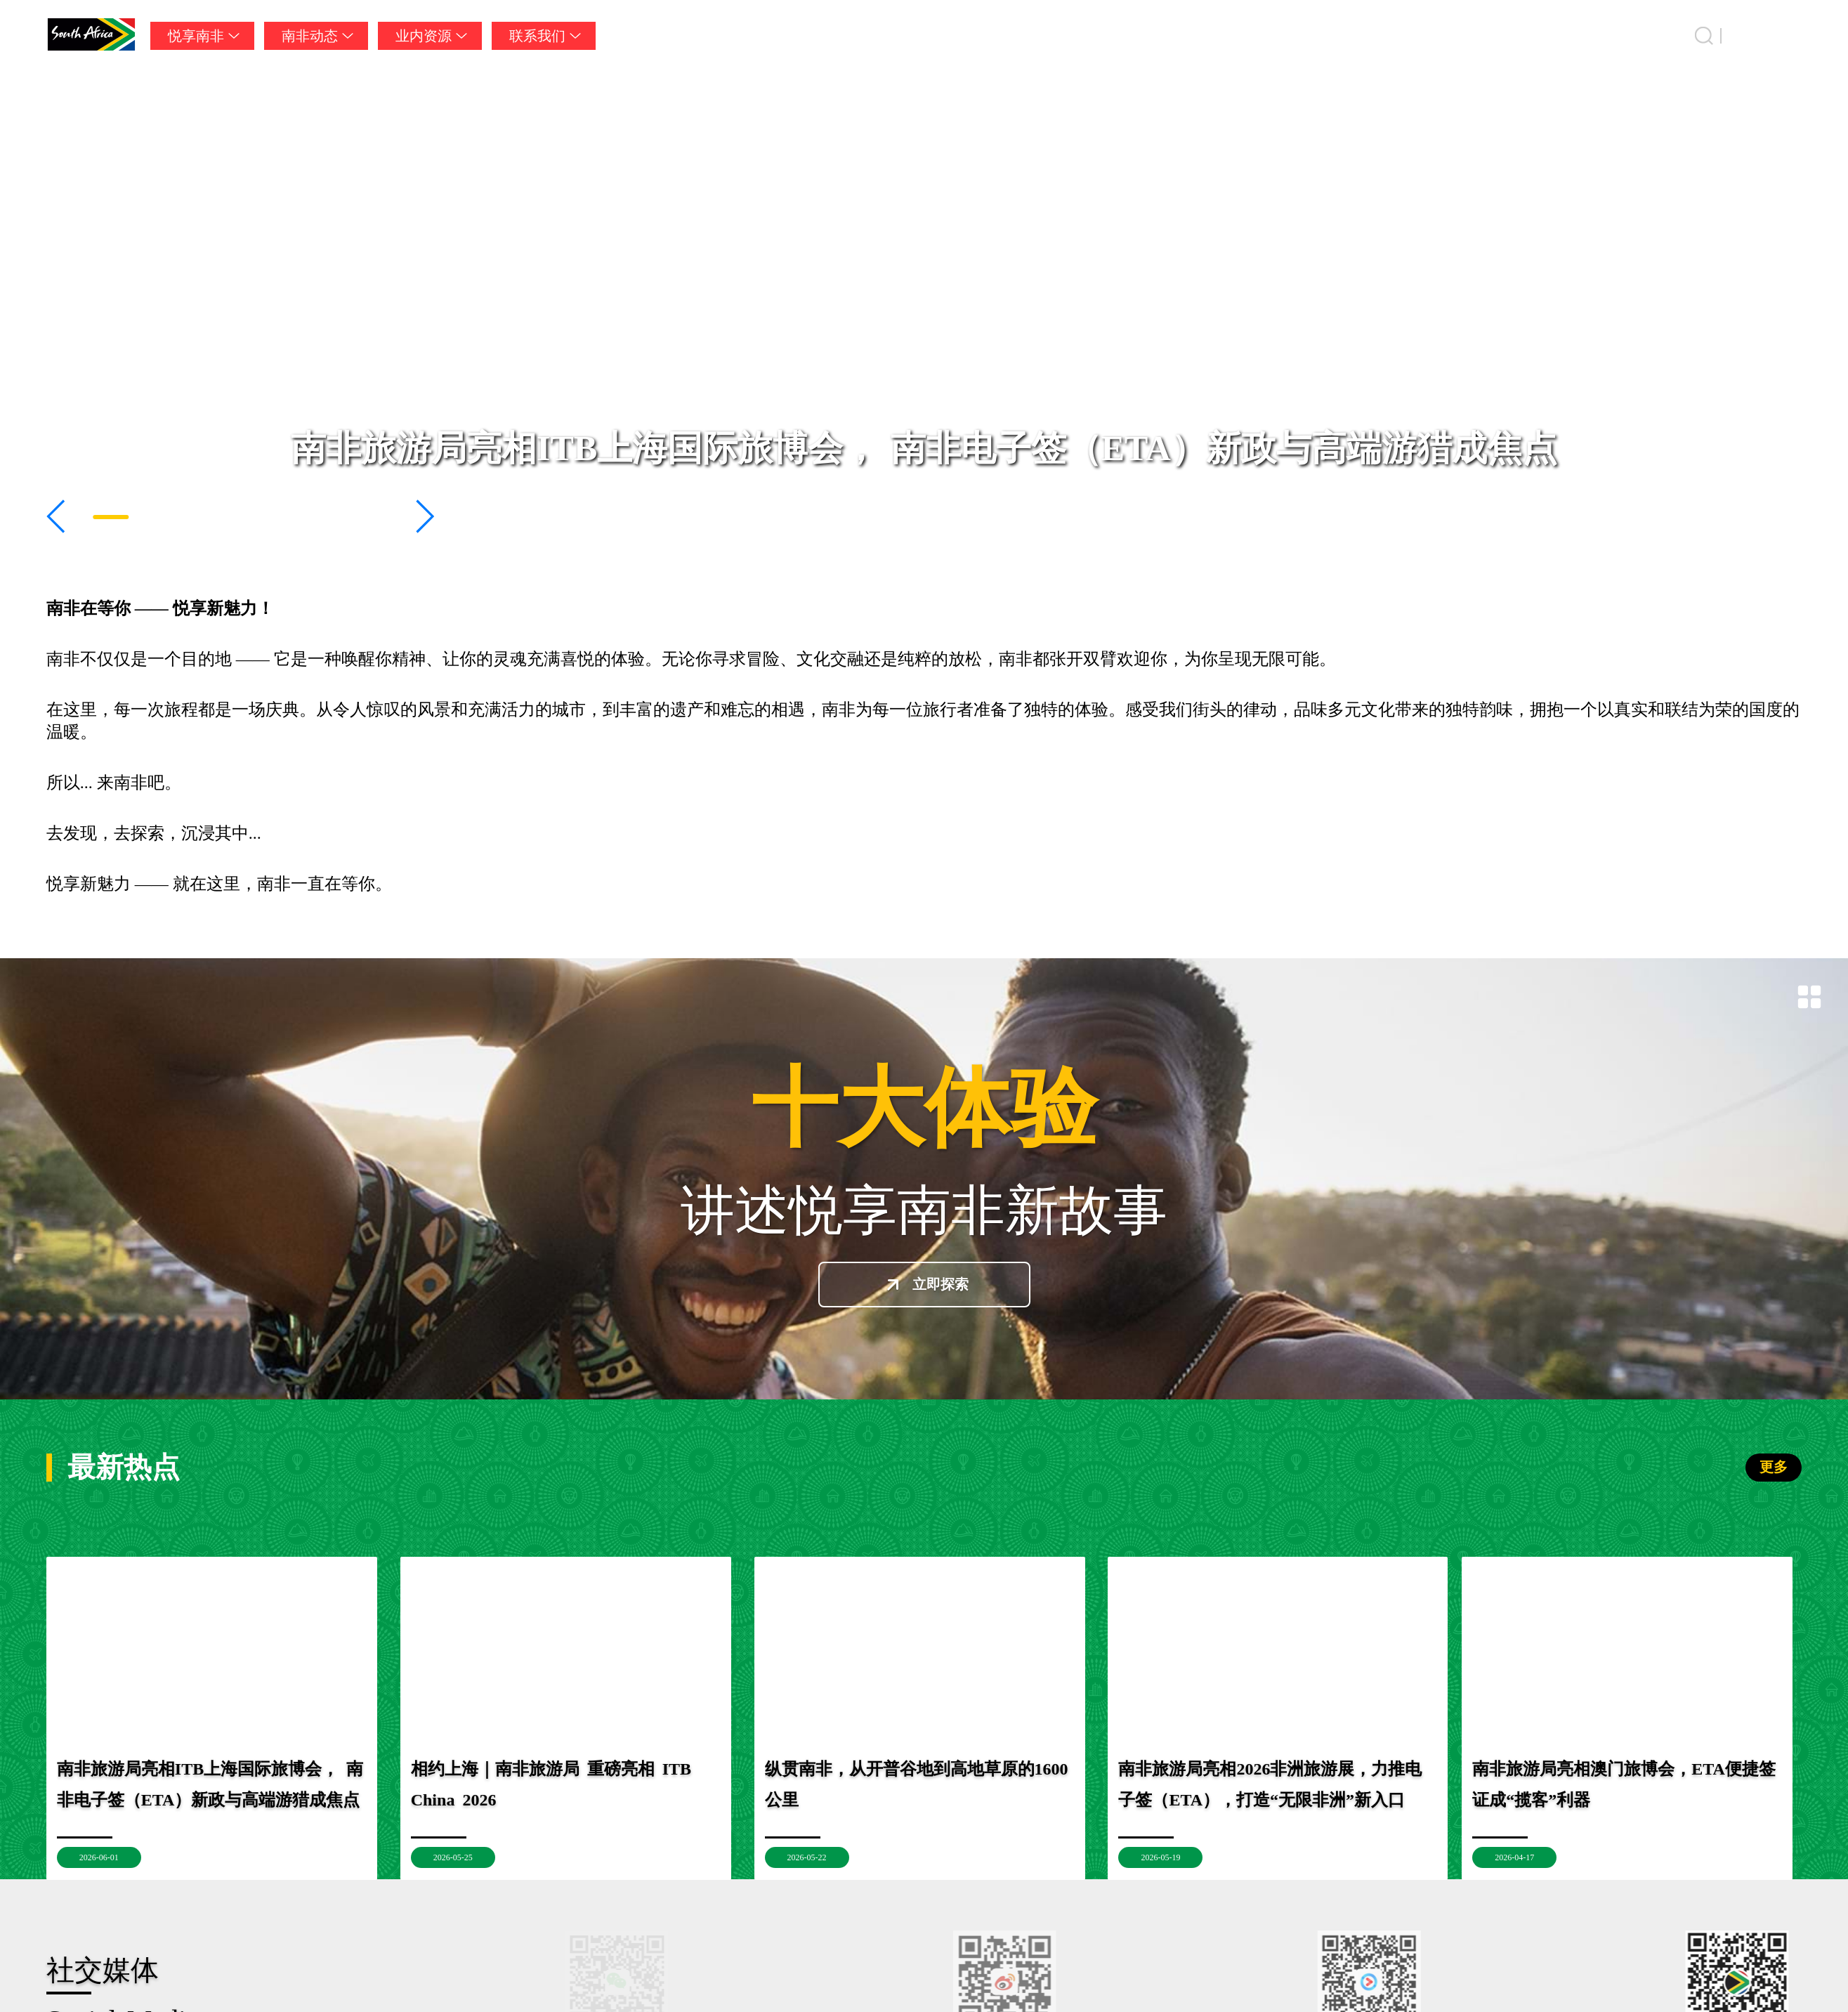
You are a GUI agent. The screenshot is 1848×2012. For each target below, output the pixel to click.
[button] (56, 516)
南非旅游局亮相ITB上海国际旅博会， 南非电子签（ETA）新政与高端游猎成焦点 (924, 448)
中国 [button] (1788, 36)
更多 (1773, 1467)
